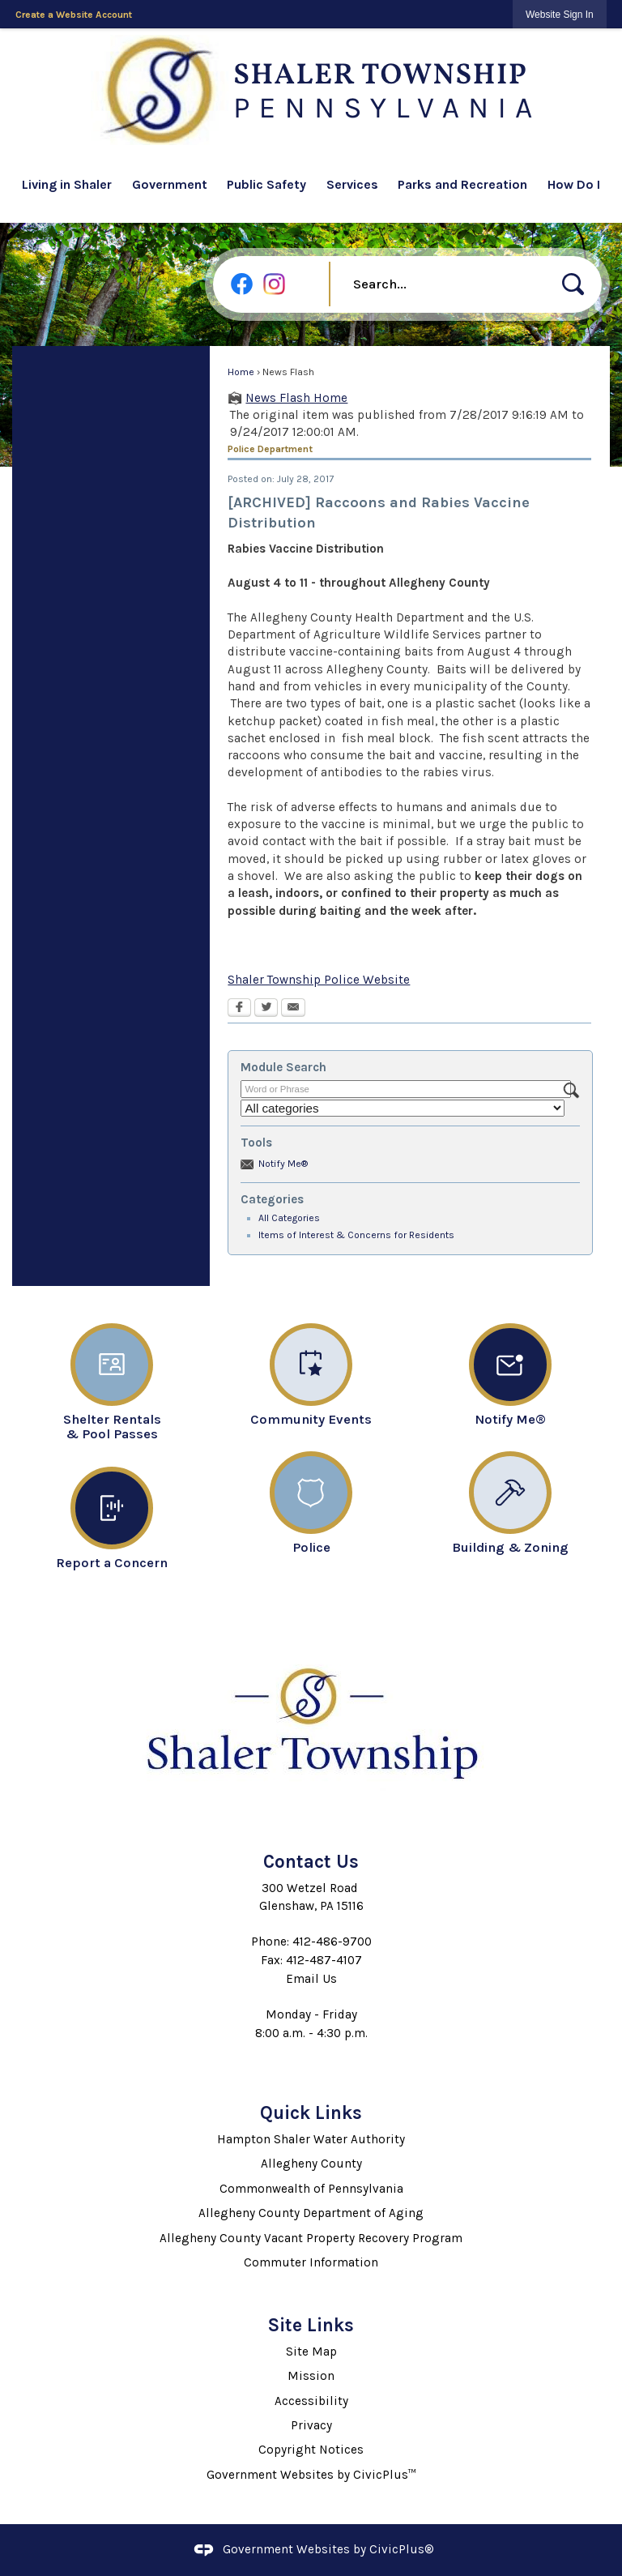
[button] (573, 284)
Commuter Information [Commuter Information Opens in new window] (311, 2262)
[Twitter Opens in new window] (266, 1008)
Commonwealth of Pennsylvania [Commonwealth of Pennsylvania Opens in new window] (311, 2188)
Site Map (311, 2351)
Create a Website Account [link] (73, 14)
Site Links (311, 2325)
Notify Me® (283, 1163)
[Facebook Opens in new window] (239, 1008)
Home (241, 372)
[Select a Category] (402, 1108)
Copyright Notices (311, 2449)
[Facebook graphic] (242, 284)
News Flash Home (296, 398)
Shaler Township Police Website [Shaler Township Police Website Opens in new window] (319, 979)
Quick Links (311, 2113)
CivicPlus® (401, 2549)
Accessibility (311, 2401)
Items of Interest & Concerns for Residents (356, 1235)
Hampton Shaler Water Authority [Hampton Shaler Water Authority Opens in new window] (311, 2139)
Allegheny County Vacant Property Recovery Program (311, 2238)
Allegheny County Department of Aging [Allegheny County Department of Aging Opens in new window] (311, 2213)
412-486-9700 (332, 1941)
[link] (560, 14)
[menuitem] (71, 187)
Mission (311, 2376)
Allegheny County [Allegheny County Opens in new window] (311, 2163)
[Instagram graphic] (274, 284)
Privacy (311, 2425)
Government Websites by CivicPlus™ (311, 2474)
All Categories (289, 1218)
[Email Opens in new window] (293, 1008)
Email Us (311, 1979)
